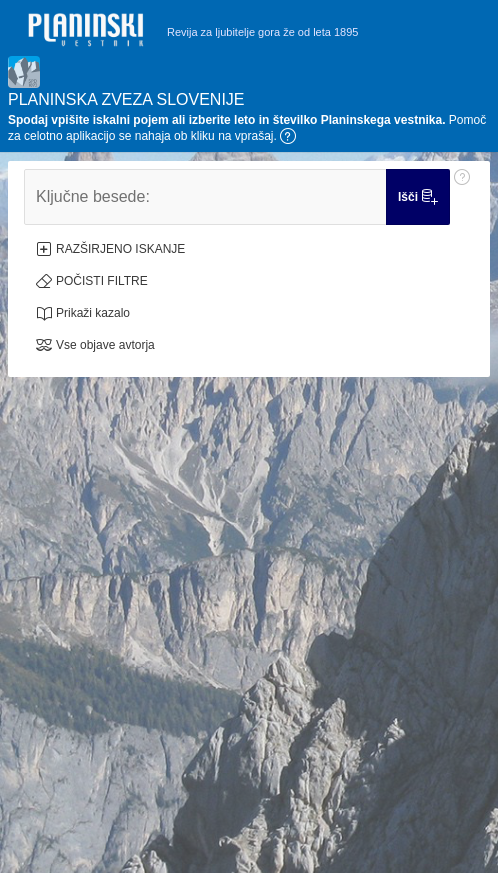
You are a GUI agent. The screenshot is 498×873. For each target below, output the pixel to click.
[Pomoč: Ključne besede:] (462, 197)
